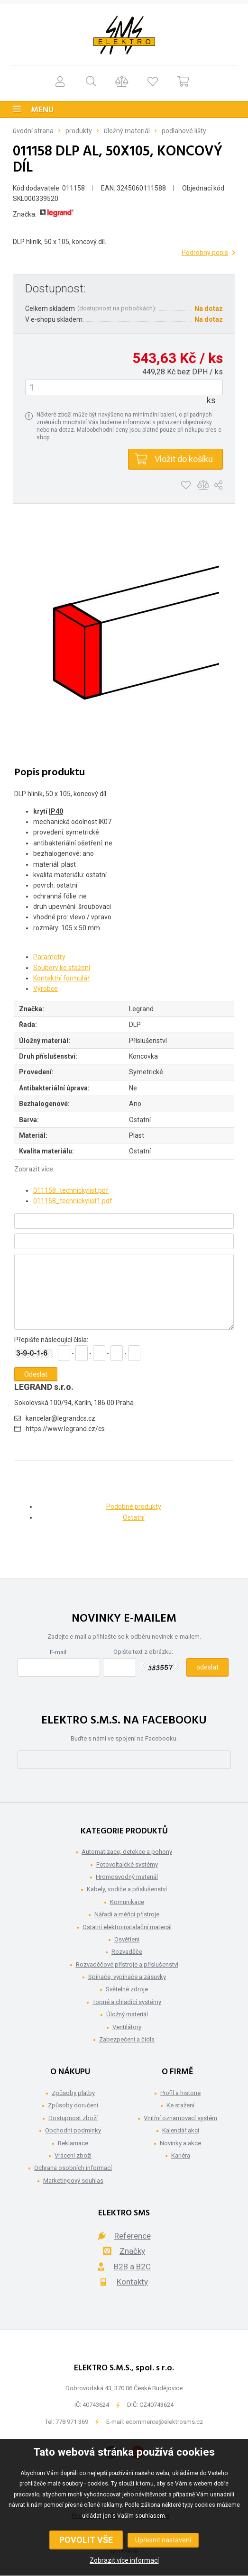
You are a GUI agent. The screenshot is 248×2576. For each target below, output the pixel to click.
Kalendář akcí (180, 2130)
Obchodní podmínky (73, 2130)
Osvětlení (126, 1939)
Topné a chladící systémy (126, 2001)
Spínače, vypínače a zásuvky (127, 1976)
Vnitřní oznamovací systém (180, 2118)
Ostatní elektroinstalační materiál (127, 1927)
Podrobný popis (205, 252)
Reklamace (73, 2143)
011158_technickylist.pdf (71, 1190)
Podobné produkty (133, 1506)
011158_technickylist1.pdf (72, 1201)
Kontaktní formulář (61, 978)
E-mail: (59, 1652)
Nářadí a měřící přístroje (126, 1914)
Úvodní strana (33, 131)
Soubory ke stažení (61, 967)
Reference (132, 2235)
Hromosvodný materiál (127, 1876)
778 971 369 (71, 2421)
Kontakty (132, 2281)
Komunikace (127, 1901)
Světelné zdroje (127, 1989)
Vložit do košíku (184, 459)
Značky (132, 2251)
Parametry (49, 957)
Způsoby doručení (73, 2105)
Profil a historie (180, 2092)
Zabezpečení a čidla (127, 2039)
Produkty (78, 131)
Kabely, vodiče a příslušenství (127, 1889)
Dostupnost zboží (73, 2118)
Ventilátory (126, 2027)
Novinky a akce (180, 2143)
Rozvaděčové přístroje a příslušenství (127, 1964)
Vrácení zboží (73, 2155)
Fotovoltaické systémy (127, 1864)
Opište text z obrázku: (143, 1651)
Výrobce (45, 988)
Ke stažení (180, 2105)
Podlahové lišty (184, 131)
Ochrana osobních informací (73, 2167)
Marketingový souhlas (73, 2180)
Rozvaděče (126, 1951)
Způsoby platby (73, 2092)
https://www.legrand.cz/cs (65, 1429)
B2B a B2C (132, 2266)
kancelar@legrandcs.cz (60, 1418)
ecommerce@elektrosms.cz (164, 2421)
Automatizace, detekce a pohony (127, 1851)
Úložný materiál (127, 131)
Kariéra (180, 2155)
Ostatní (134, 1517)
